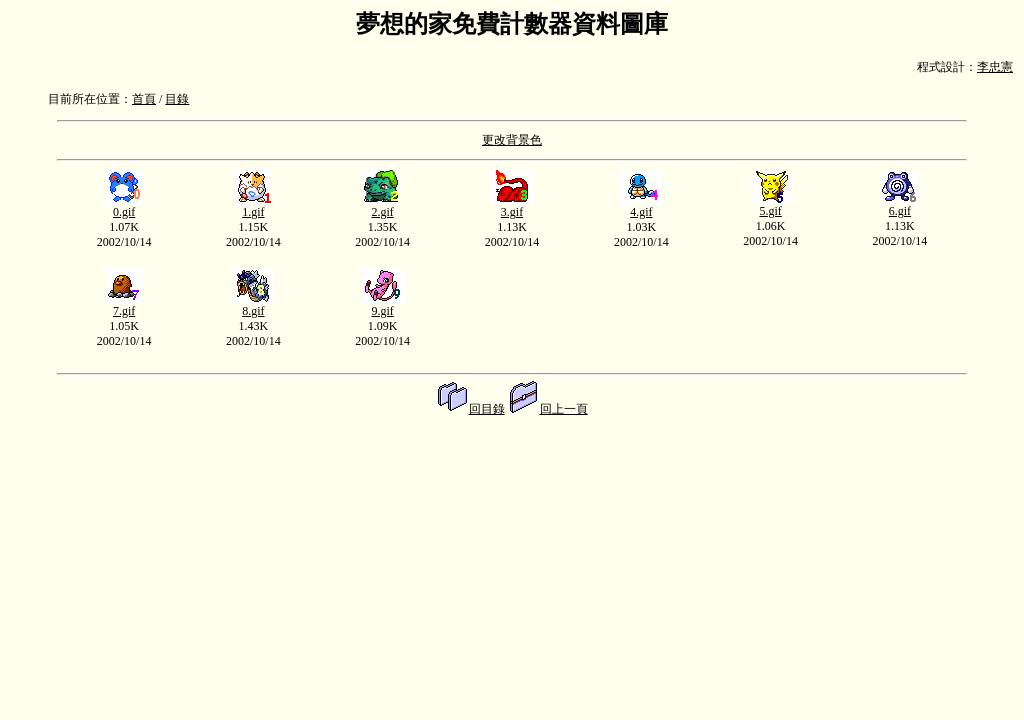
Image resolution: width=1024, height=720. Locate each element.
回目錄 (471, 409)
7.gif (124, 305)
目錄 (177, 99)
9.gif (383, 305)
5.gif (771, 205)
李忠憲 (995, 67)
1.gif (253, 206)
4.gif (641, 206)
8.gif (253, 305)
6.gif (899, 205)
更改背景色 (512, 140)
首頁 (144, 99)
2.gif (382, 206)
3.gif (512, 206)
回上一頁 (548, 409)
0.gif (124, 206)
